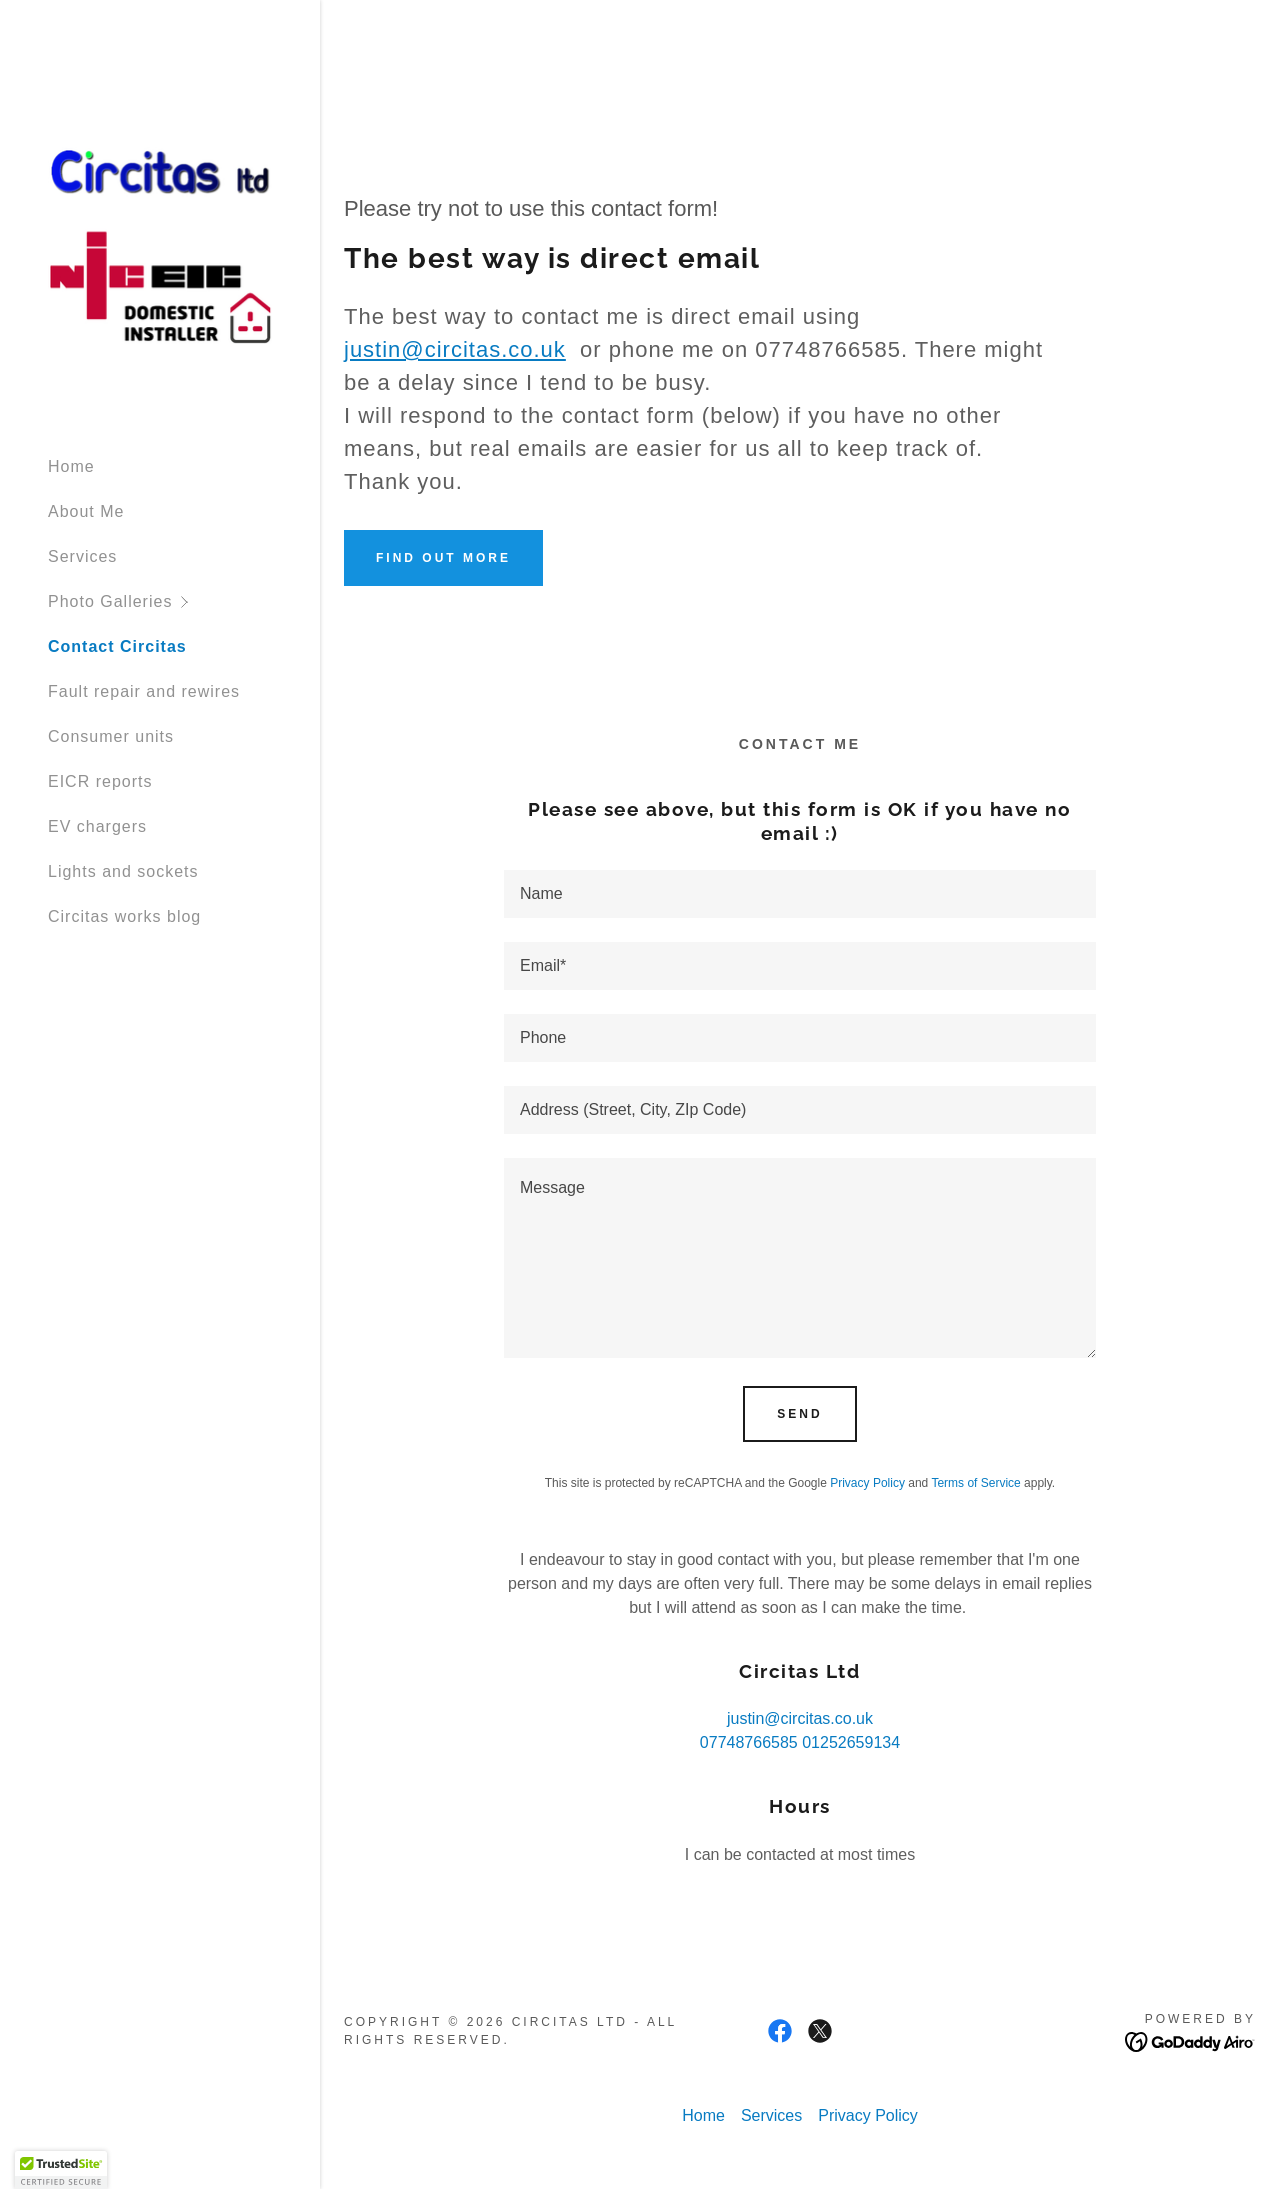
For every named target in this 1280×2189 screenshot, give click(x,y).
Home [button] (703, 2115)
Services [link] (82, 556)
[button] (184, 601)
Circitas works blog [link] (124, 916)
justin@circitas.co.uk (455, 349)
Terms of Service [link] (975, 1483)
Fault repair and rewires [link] (144, 691)
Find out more (443, 558)
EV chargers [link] (97, 826)
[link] (160, 244)
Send (799, 1414)
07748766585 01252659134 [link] (800, 1742)
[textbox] (800, 894)
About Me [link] (86, 511)
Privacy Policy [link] (867, 1483)
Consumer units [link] (111, 736)
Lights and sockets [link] (123, 871)
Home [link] (71, 466)
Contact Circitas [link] (117, 646)
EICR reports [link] (100, 781)
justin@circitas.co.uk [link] (800, 1718)
